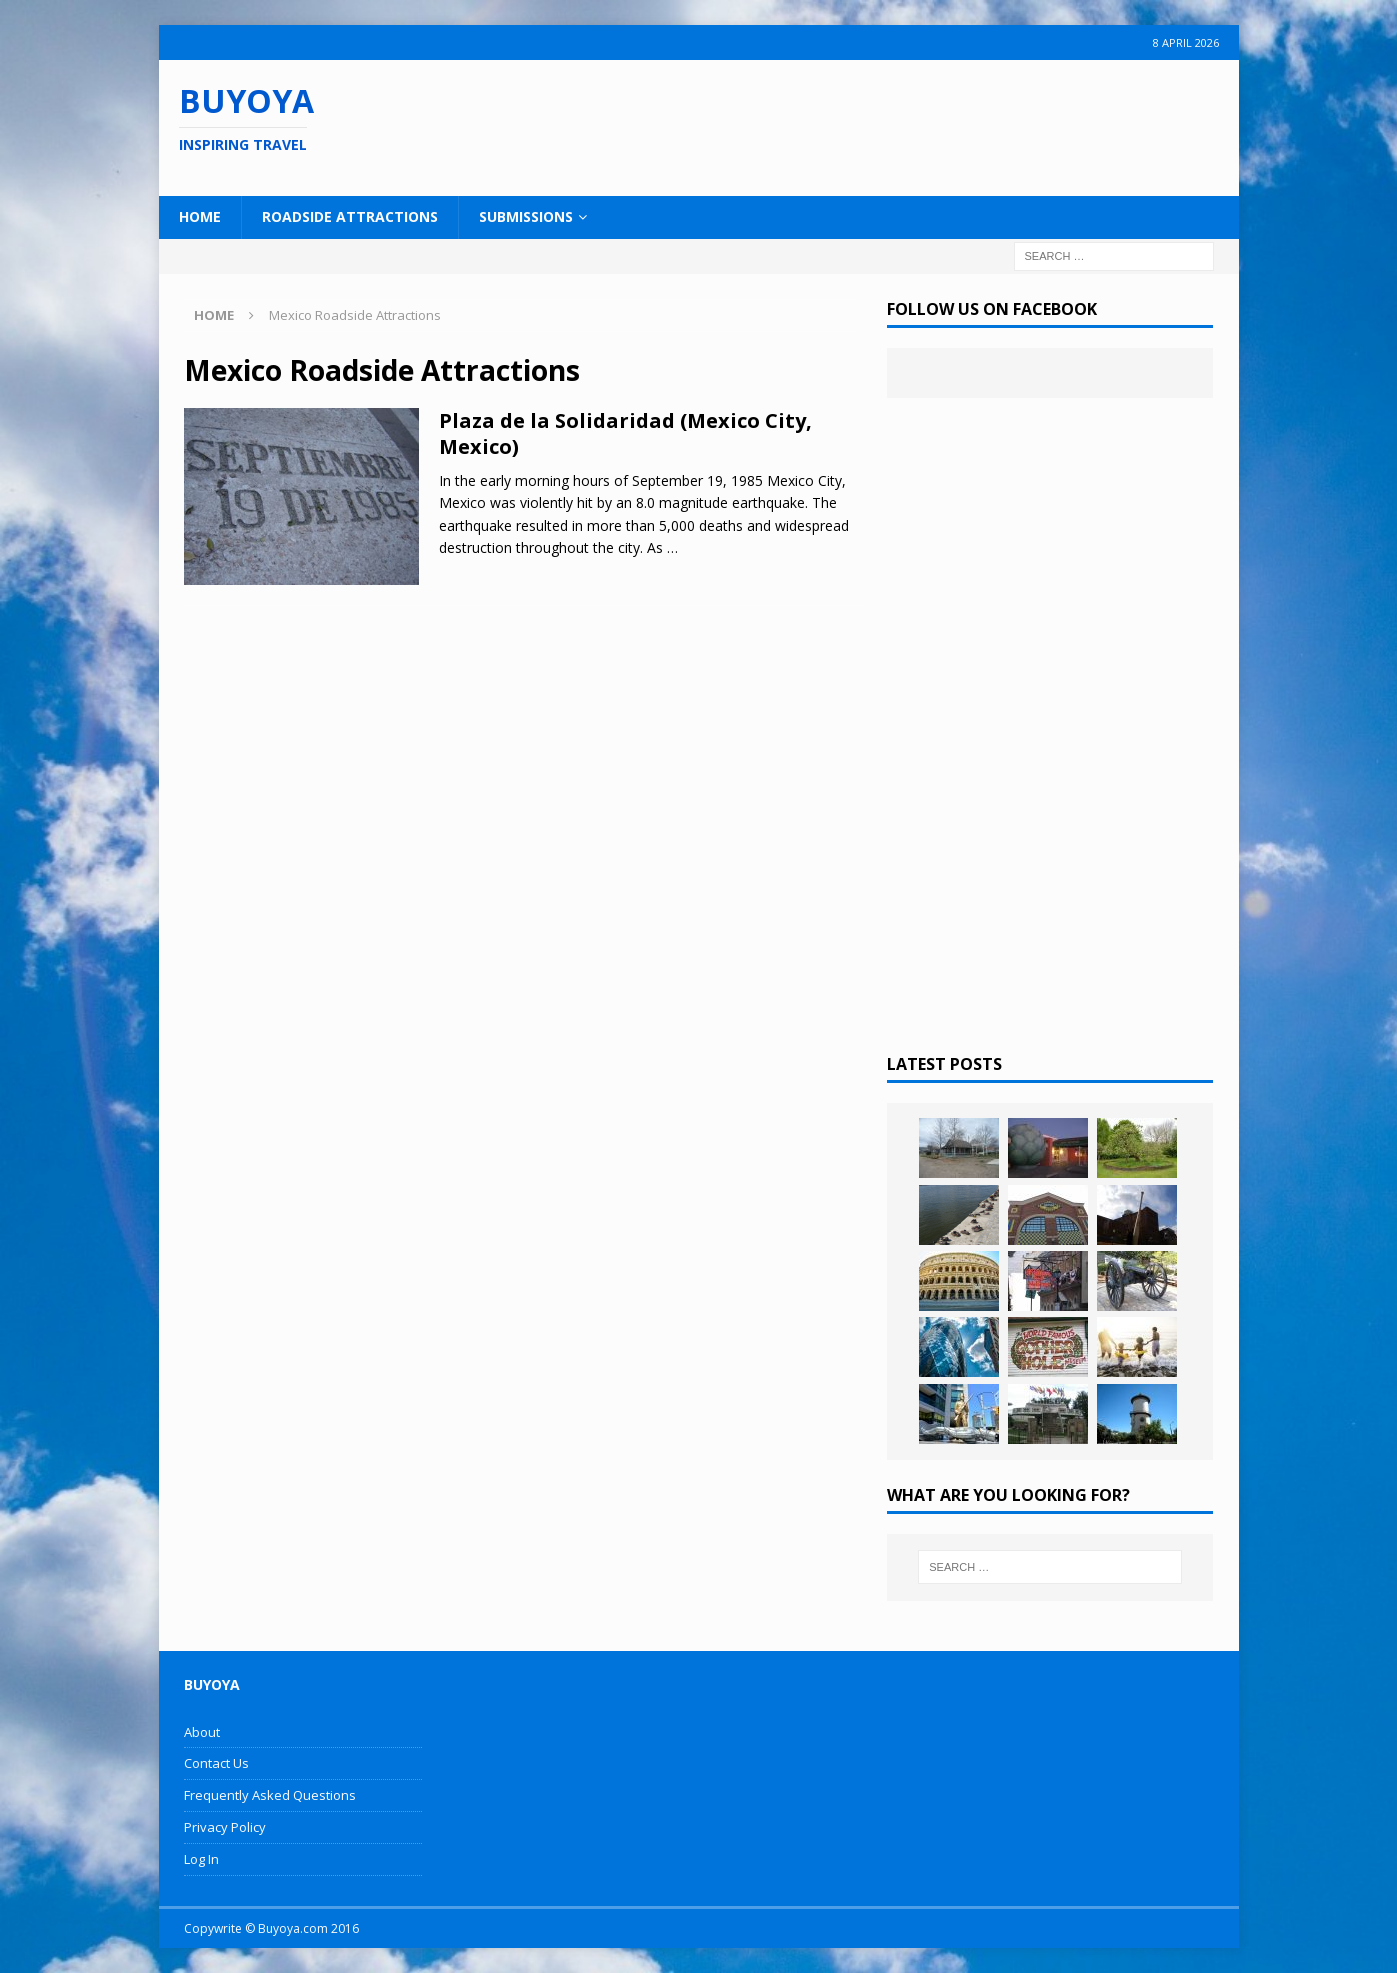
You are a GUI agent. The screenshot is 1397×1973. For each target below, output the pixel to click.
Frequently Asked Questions (270, 1795)
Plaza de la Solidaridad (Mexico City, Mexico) (625, 433)
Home (200, 216)
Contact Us (216, 1763)
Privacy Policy (225, 1827)
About (202, 1732)
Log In (201, 1859)
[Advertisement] (828, 125)
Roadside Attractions (350, 216)
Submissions (526, 216)
